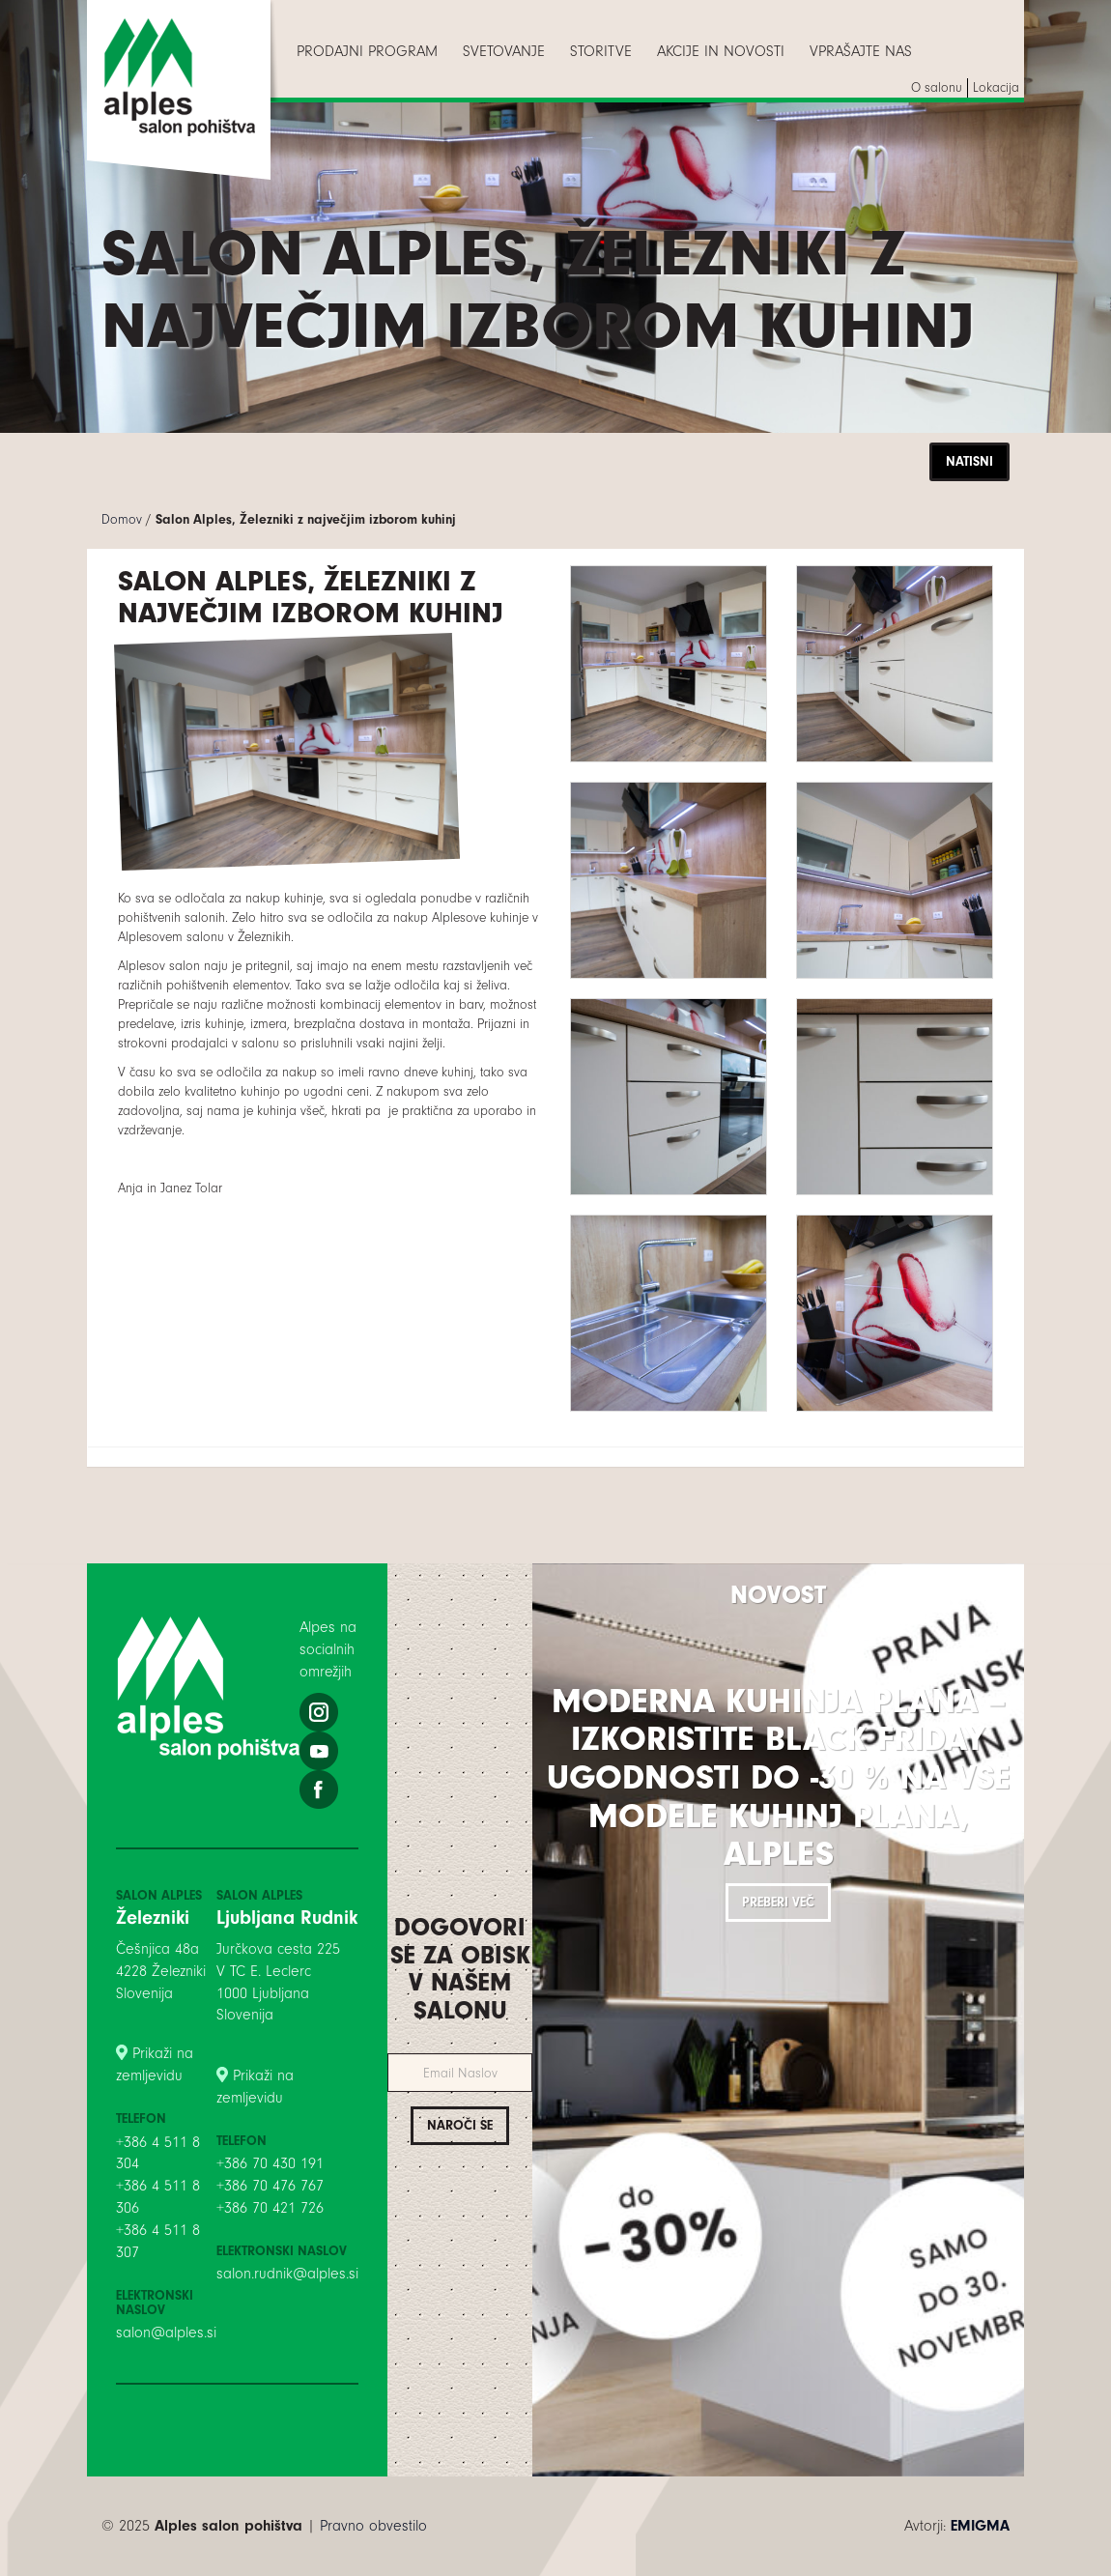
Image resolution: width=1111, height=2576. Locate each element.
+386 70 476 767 (270, 2185)
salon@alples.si (166, 2332)
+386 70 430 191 (270, 2163)
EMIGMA (980, 2525)
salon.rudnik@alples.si (287, 2273)
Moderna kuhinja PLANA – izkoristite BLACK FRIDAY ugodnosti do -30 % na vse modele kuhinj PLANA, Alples (779, 1777)
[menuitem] (367, 51)
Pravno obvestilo (373, 2525)
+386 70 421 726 (270, 2208)
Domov (121, 519)
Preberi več (778, 1902)
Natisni (969, 461)
